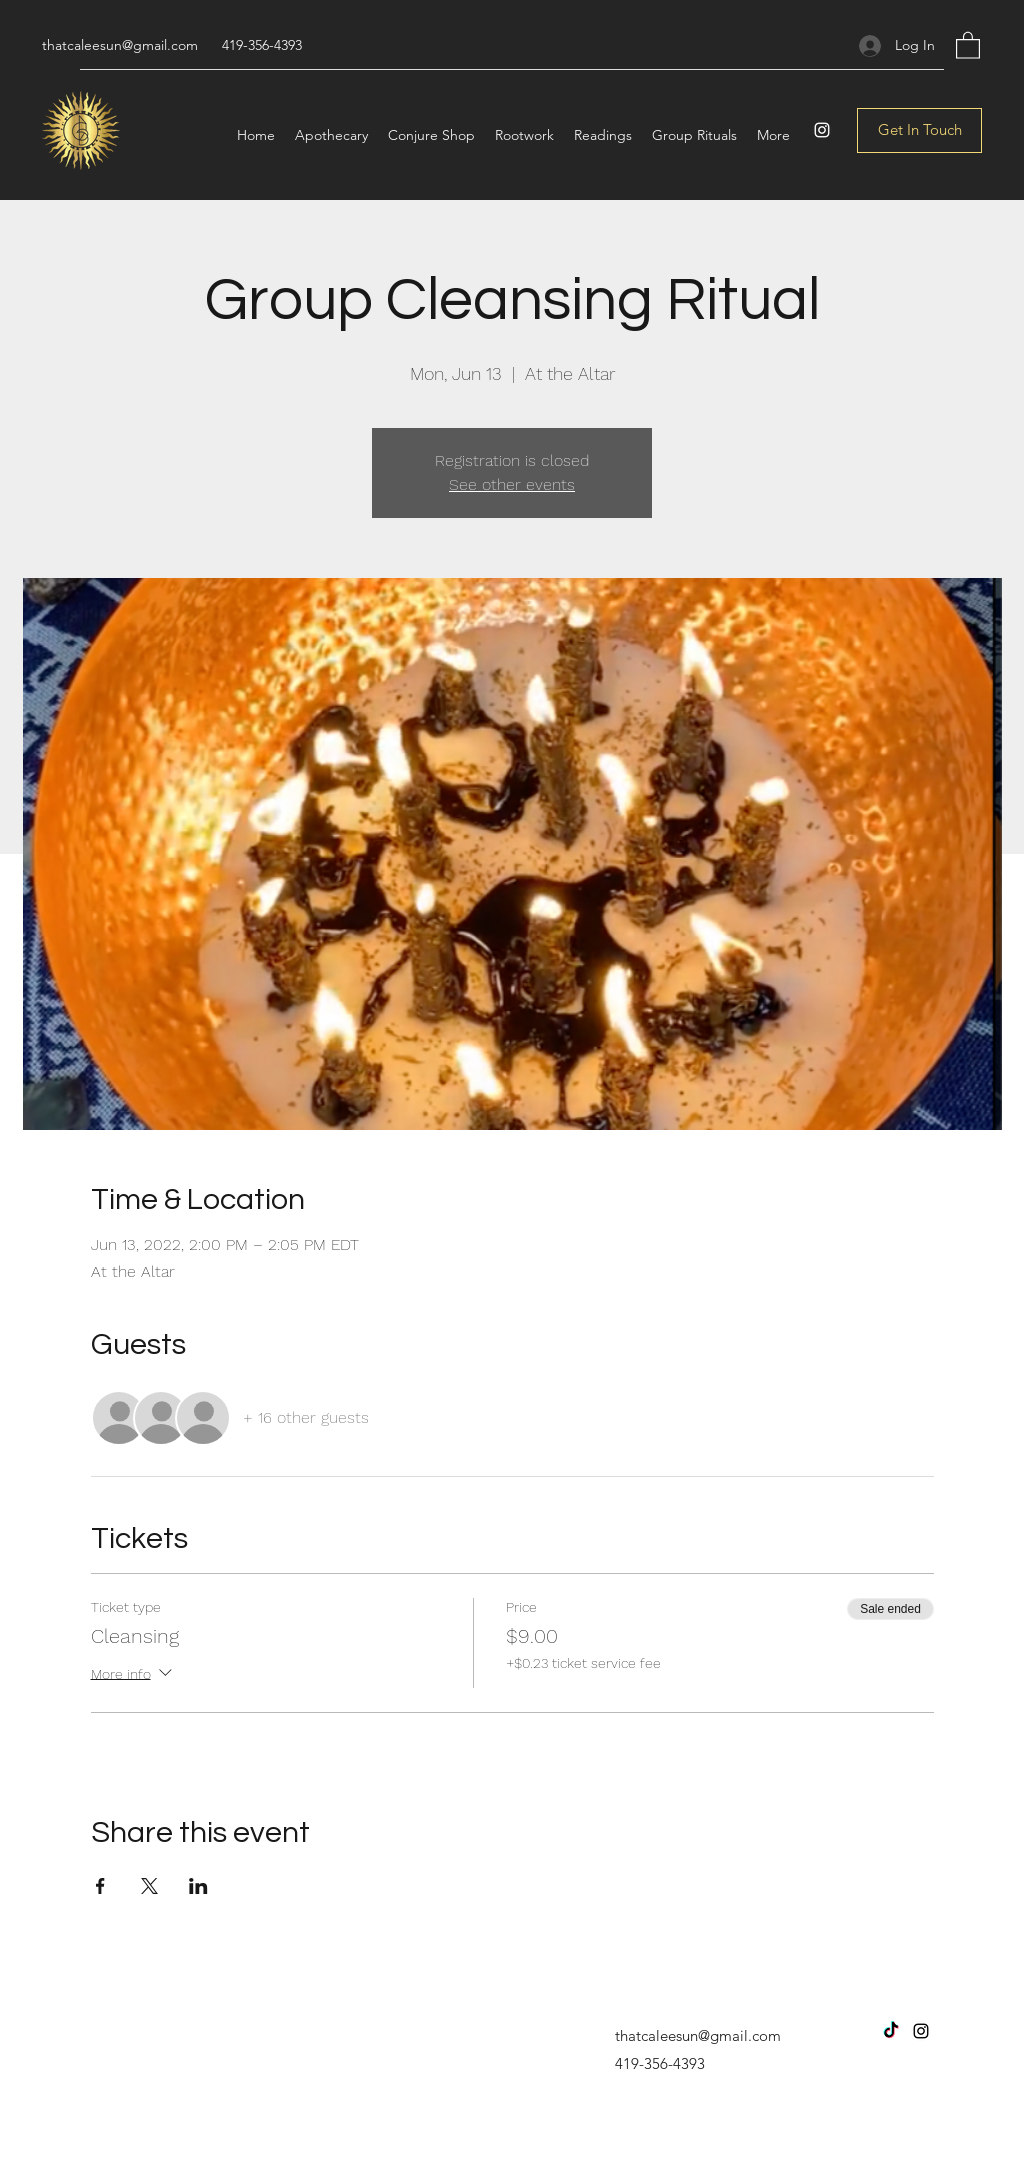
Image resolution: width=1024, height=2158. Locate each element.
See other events (512, 484)
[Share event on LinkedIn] (198, 1886)
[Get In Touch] (919, 130)
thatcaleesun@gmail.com (120, 45)
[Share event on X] (149, 1886)
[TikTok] (891, 2031)
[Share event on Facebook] (100, 1886)
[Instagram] (822, 130)
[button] (968, 44)
